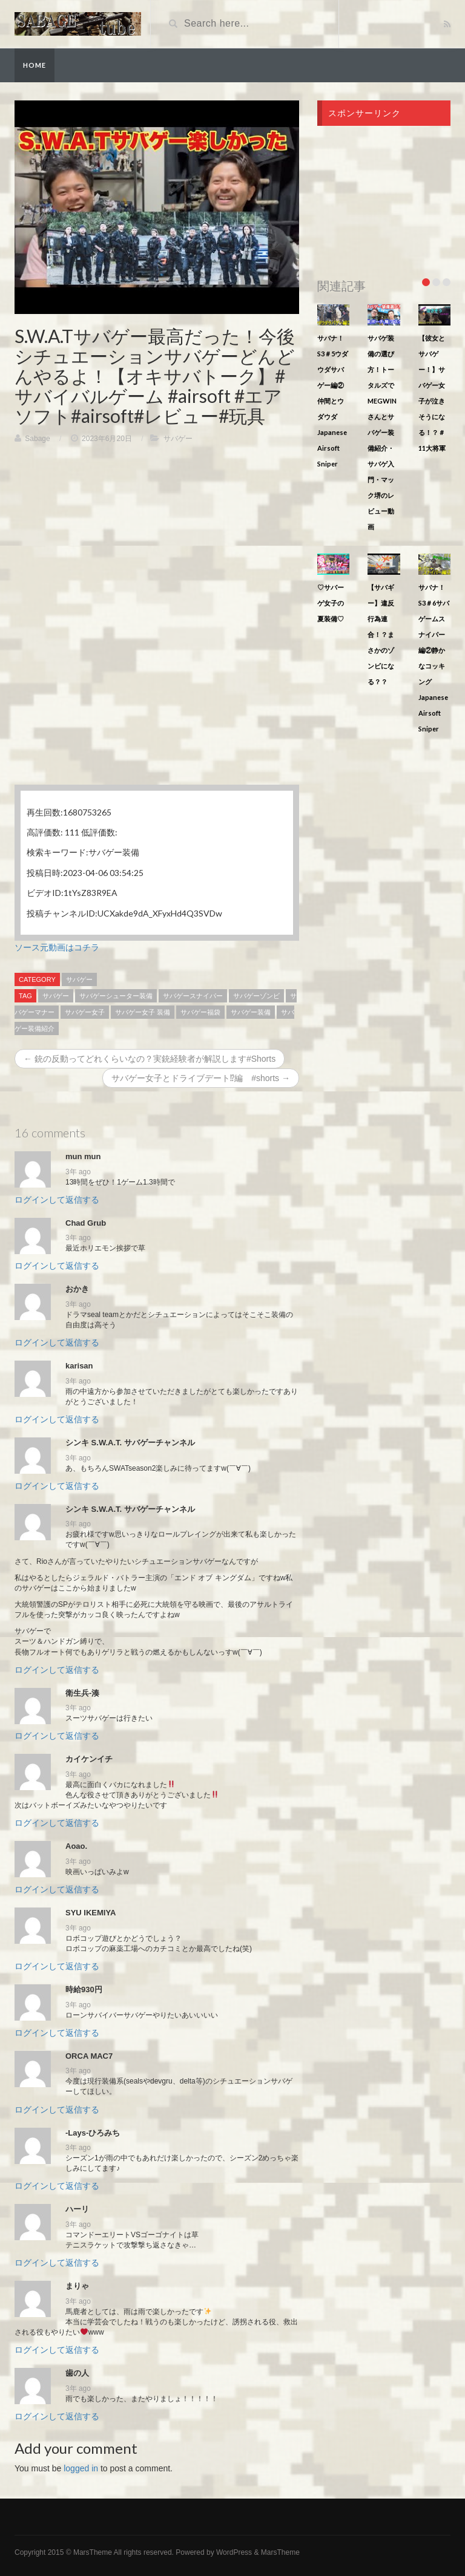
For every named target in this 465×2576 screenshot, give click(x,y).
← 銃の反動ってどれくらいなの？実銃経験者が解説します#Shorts (149, 1059)
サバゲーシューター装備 (116, 995)
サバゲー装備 (251, 1012)
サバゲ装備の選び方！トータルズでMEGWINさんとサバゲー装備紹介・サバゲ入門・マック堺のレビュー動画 (382, 432)
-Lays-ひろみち (92, 2132)
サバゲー (178, 438)
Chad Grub (85, 1223)
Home (34, 65)
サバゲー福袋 (200, 1012)
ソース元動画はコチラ (57, 947)
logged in (81, 2468)
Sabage (37, 438)
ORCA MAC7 (89, 2056)
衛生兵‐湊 (82, 1693)
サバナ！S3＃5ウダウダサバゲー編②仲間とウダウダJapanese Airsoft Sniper (332, 401)
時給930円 (83, 1989)
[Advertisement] (157, 541)
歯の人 (77, 2373)
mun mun (83, 1156)
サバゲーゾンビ (256, 995)
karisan (79, 1365)
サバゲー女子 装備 (142, 1012)
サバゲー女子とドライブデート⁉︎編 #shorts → (200, 1078)
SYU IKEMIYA (90, 1912)
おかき (77, 1288)
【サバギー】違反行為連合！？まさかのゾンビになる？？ (381, 634)
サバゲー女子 (85, 1012)
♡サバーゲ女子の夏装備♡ (330, 603)
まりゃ (77, 2285)
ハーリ (77, 2209)
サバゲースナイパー (193, 995)
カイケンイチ (89, 1759)
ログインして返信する (57, 1200)
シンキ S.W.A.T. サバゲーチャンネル (130, 1442)
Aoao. (76, 1846)
